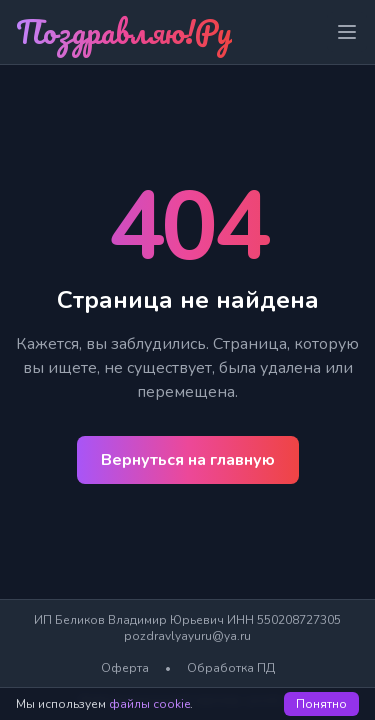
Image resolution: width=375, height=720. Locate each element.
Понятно (321, 704)
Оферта (125, 668)
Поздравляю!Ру (124, 31)
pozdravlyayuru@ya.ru (187, 636)
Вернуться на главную (188, 460)
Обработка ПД (231, 668)
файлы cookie (149, 704)
